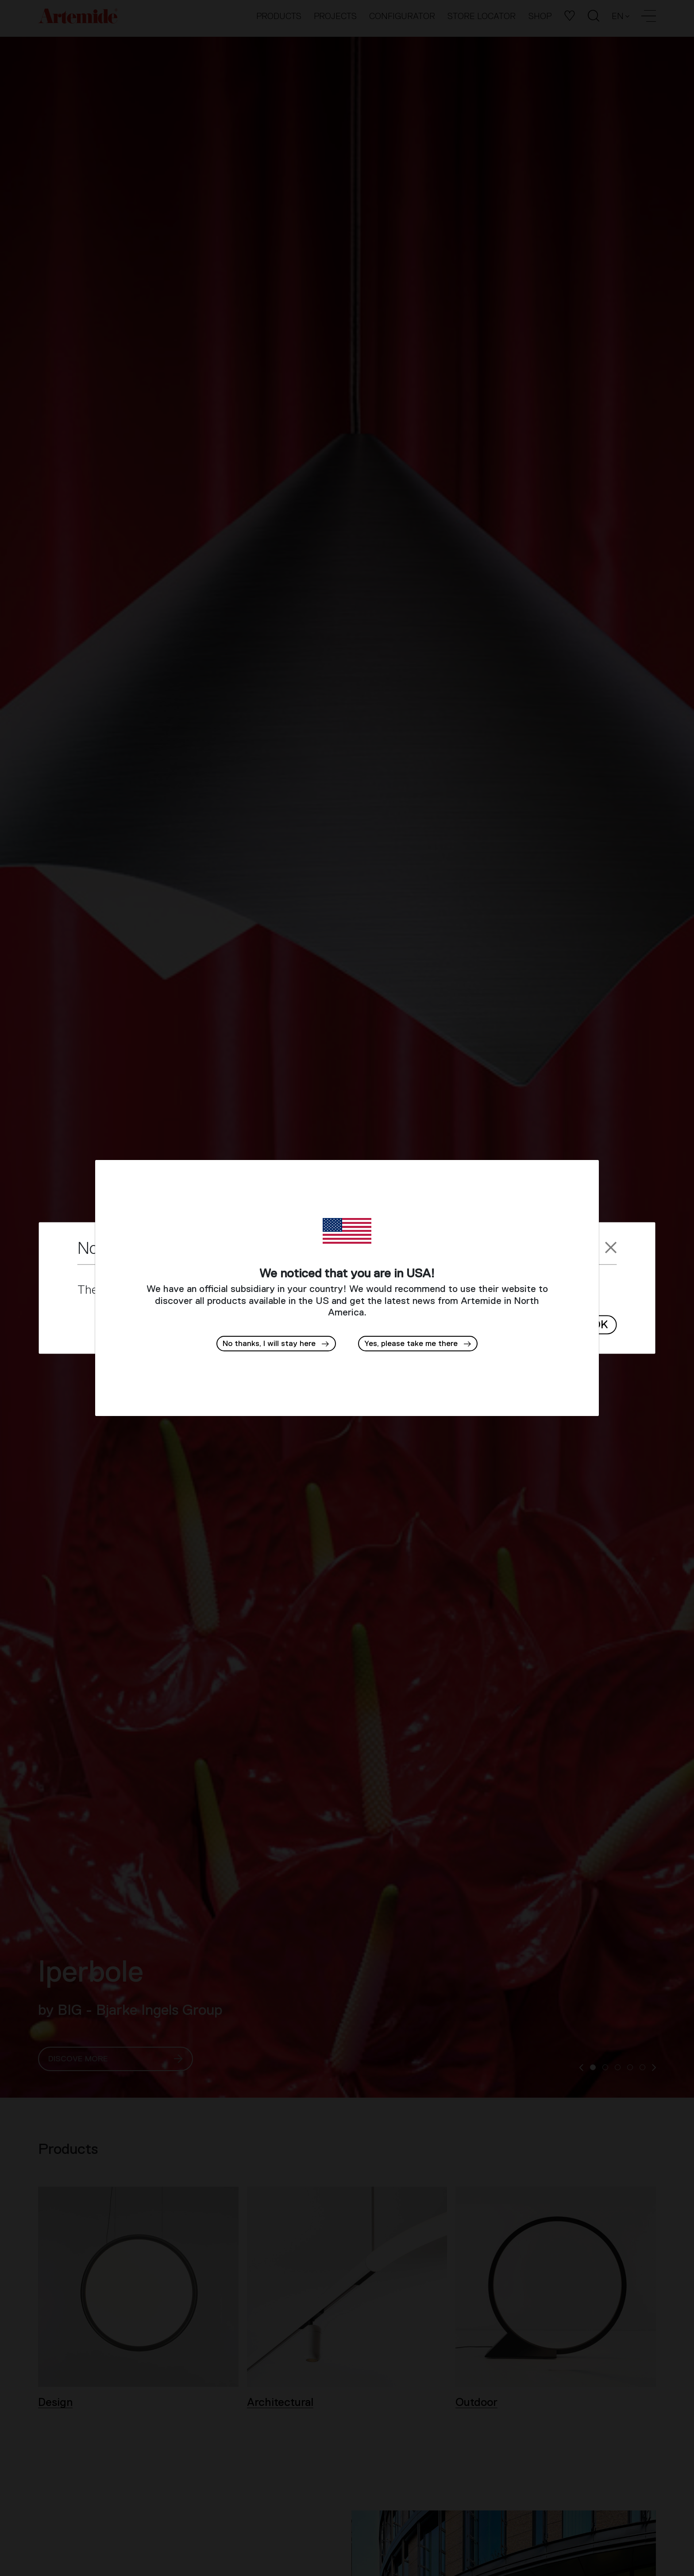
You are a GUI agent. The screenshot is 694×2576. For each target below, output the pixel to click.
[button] (418, 1343)
